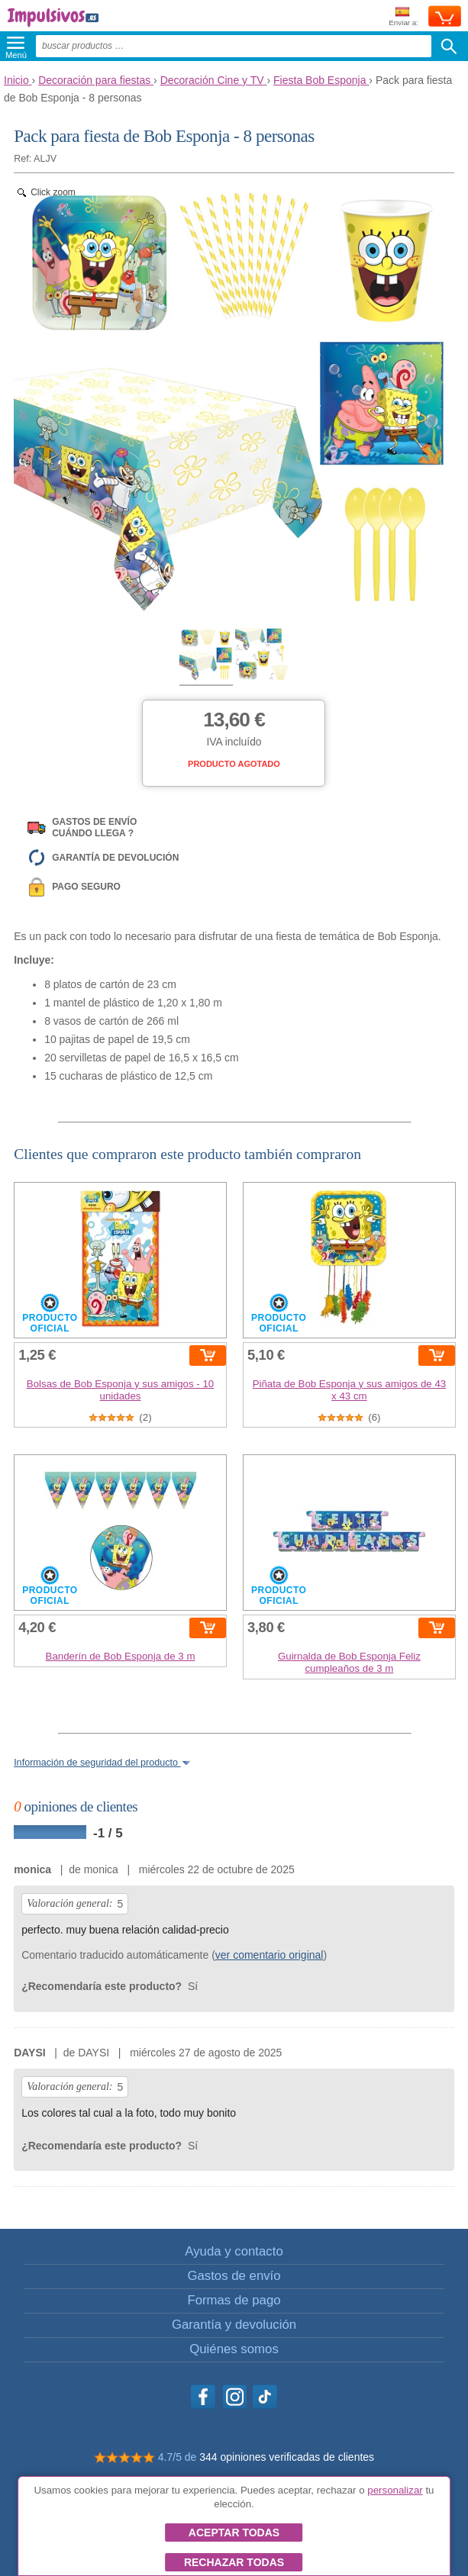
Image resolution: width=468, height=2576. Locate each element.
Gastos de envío (233, 2275)
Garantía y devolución (234, 2324)
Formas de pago (233, 2300)
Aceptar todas (234, 2532)
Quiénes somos (234, 2349)
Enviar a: (403, 17)
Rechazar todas (234, 2562)
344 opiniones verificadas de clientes (286, 2457)
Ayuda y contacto (233, 2251)
